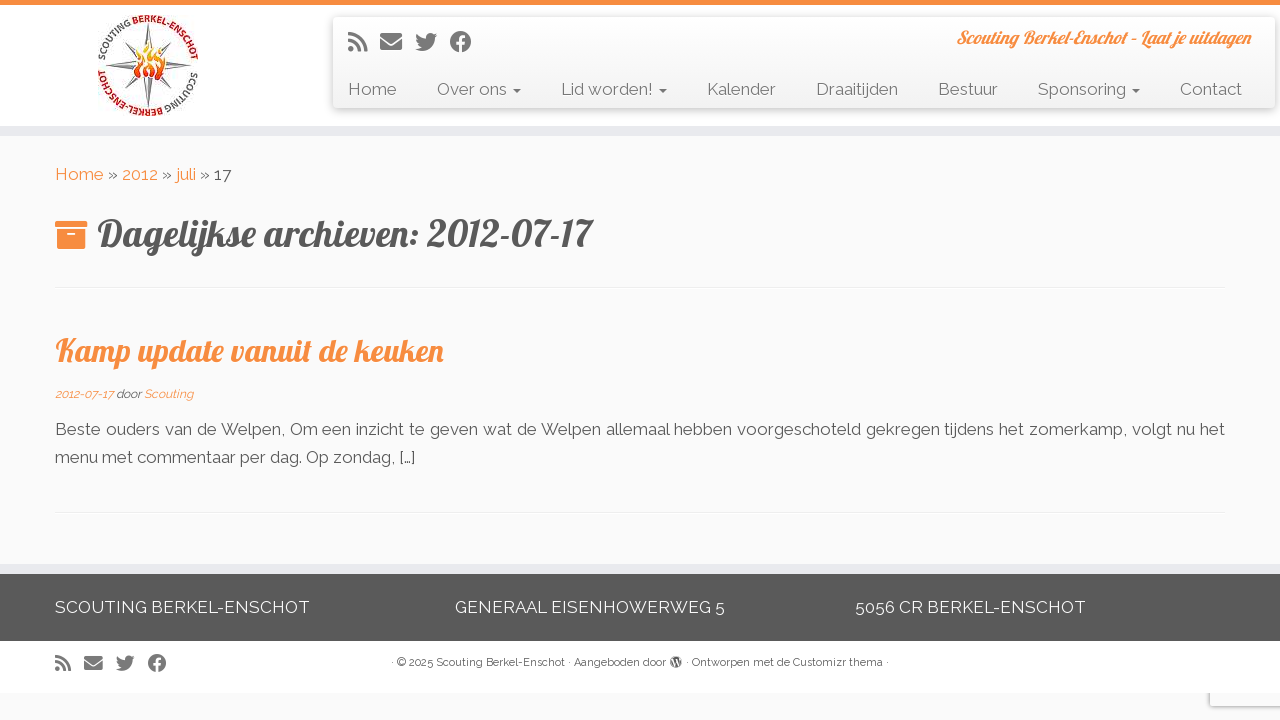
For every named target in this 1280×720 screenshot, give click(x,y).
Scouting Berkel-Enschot (500, 662)
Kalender (741, 89)
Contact (1211, 89)
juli (186, 174)
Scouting (168, 394)
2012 (140, 174)
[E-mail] (397, 42)
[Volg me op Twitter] (432, 42)
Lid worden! (614, 89)
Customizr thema (838, 662)
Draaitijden (857, 89)
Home (372, 89)
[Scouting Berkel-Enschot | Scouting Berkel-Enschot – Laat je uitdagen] (147, 65)
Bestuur (968, 89)
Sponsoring (1089, 89)
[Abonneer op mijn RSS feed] (364, 42)
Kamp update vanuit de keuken (249, 350)
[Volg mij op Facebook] (467, 42)
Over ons (479, 89)
